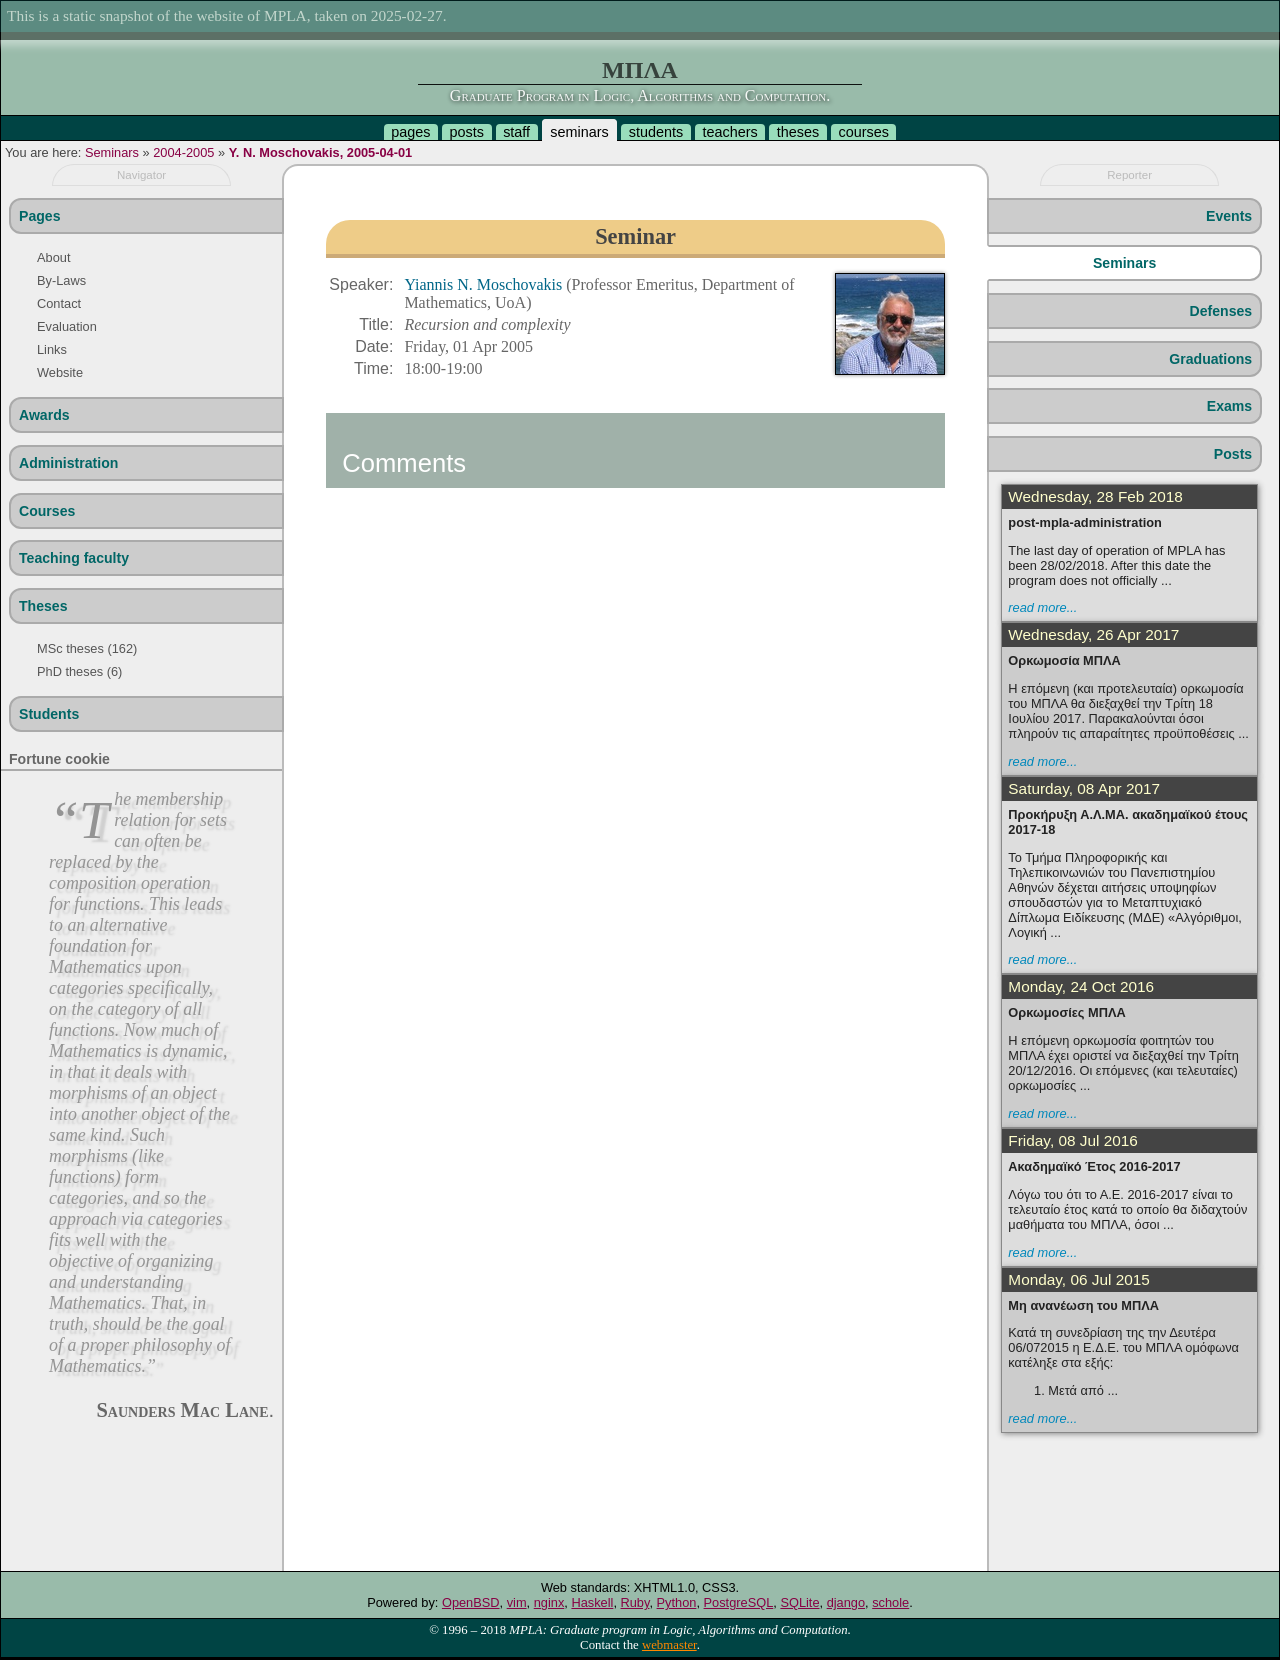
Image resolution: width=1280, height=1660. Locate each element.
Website (60, 372)
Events (1229, 216)
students (656, 132)
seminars (579, 132)
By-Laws (61, 280)
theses (798, 132)
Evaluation (67, 326)
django (846, 1602)
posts (467, 132)
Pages (39, 216)
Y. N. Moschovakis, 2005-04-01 (321, 152)
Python (677, 1602)
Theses (43, 606)
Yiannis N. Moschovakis (485, 284)
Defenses (1221, 311)
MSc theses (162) (87, 648)
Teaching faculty (74, 558)
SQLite (799, 1602)
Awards (44, 415)
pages (410, 132)
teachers (729, 132)
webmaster (669, 1645)
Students (49, 714)
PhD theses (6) (79, 671)
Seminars (112, 152)
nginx (549, 1602)
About (53, 257)
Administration (68, 463)
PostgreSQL (739, 1602)
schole (890, 1602)
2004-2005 (183, 152)
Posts (1233, 454)
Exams (1229, 406)
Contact (59, 303)
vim (517, 1602)
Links (52, 349)
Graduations (1210, 359)
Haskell (592, 1602)
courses (863, 132)
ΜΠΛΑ (640, 70)
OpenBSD (471, 1602)
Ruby (635, 1602)
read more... (1042, 607)
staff (516, 132)
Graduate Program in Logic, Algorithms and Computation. (640, 95)
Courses (47, 511)
